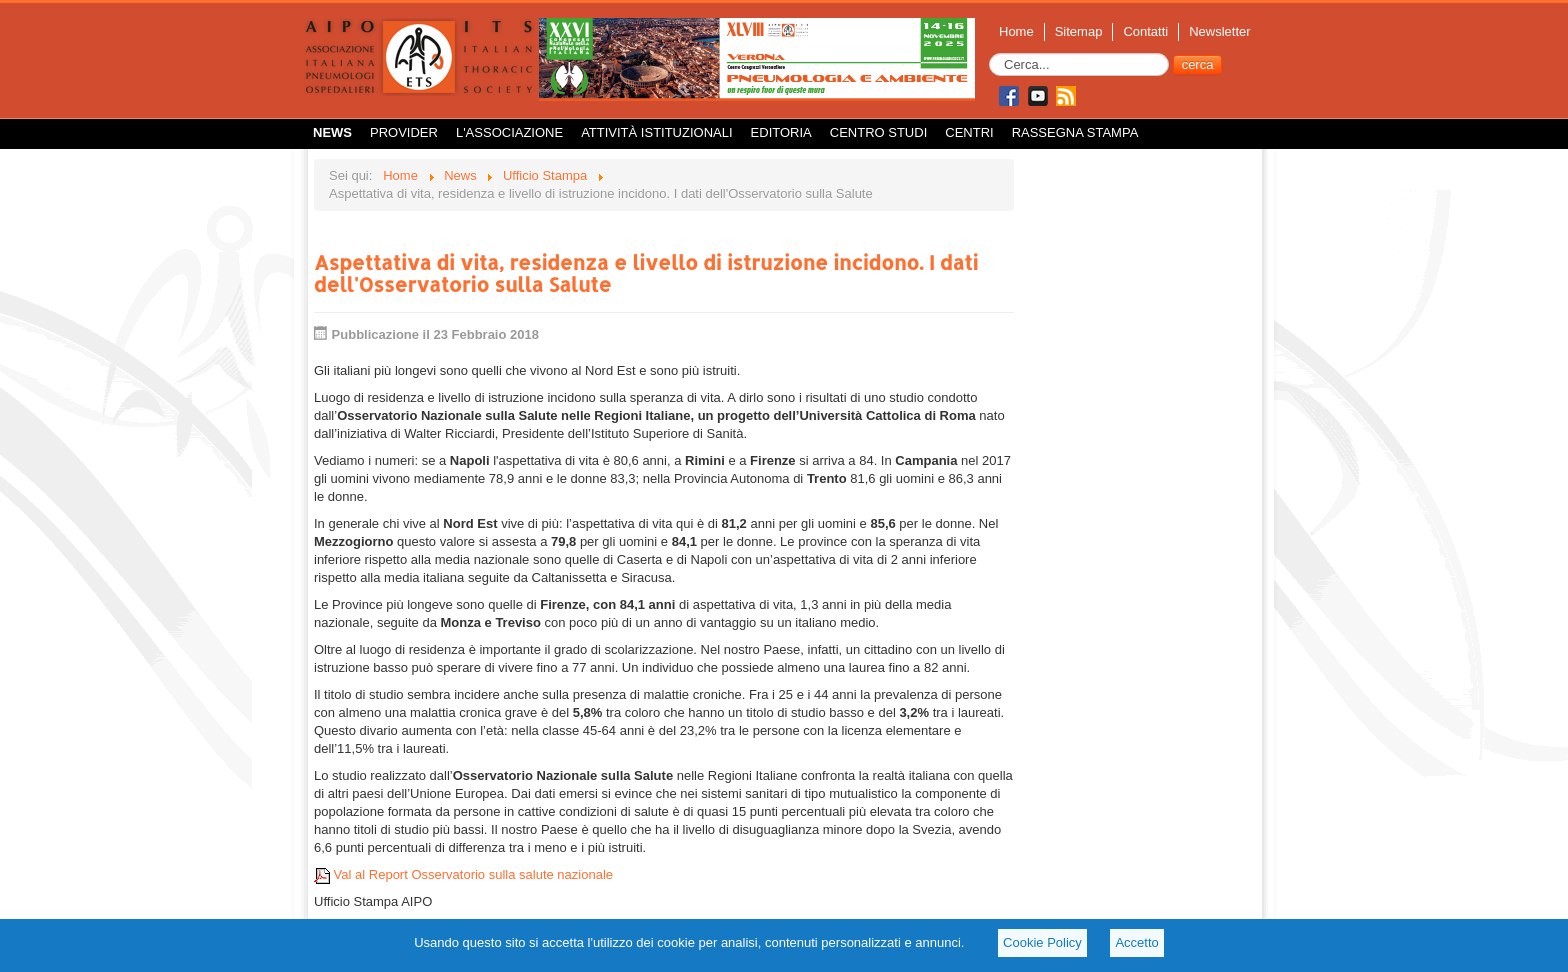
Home (1016, 31)
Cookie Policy (1042, 942)
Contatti (1145, 31)
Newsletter (1219, 31)
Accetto (1136, 942)
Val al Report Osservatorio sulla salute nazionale (463, 874)
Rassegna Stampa (1075, 132)
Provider (404, 132)
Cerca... (989, 53)
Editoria (781, 132)
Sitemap (1079, 31)
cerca (1198, 64)
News (332, 132)
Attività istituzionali (656, 132)
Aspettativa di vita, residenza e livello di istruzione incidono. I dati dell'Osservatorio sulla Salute (646, 273)
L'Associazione (509, 132)
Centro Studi (879, 132)
